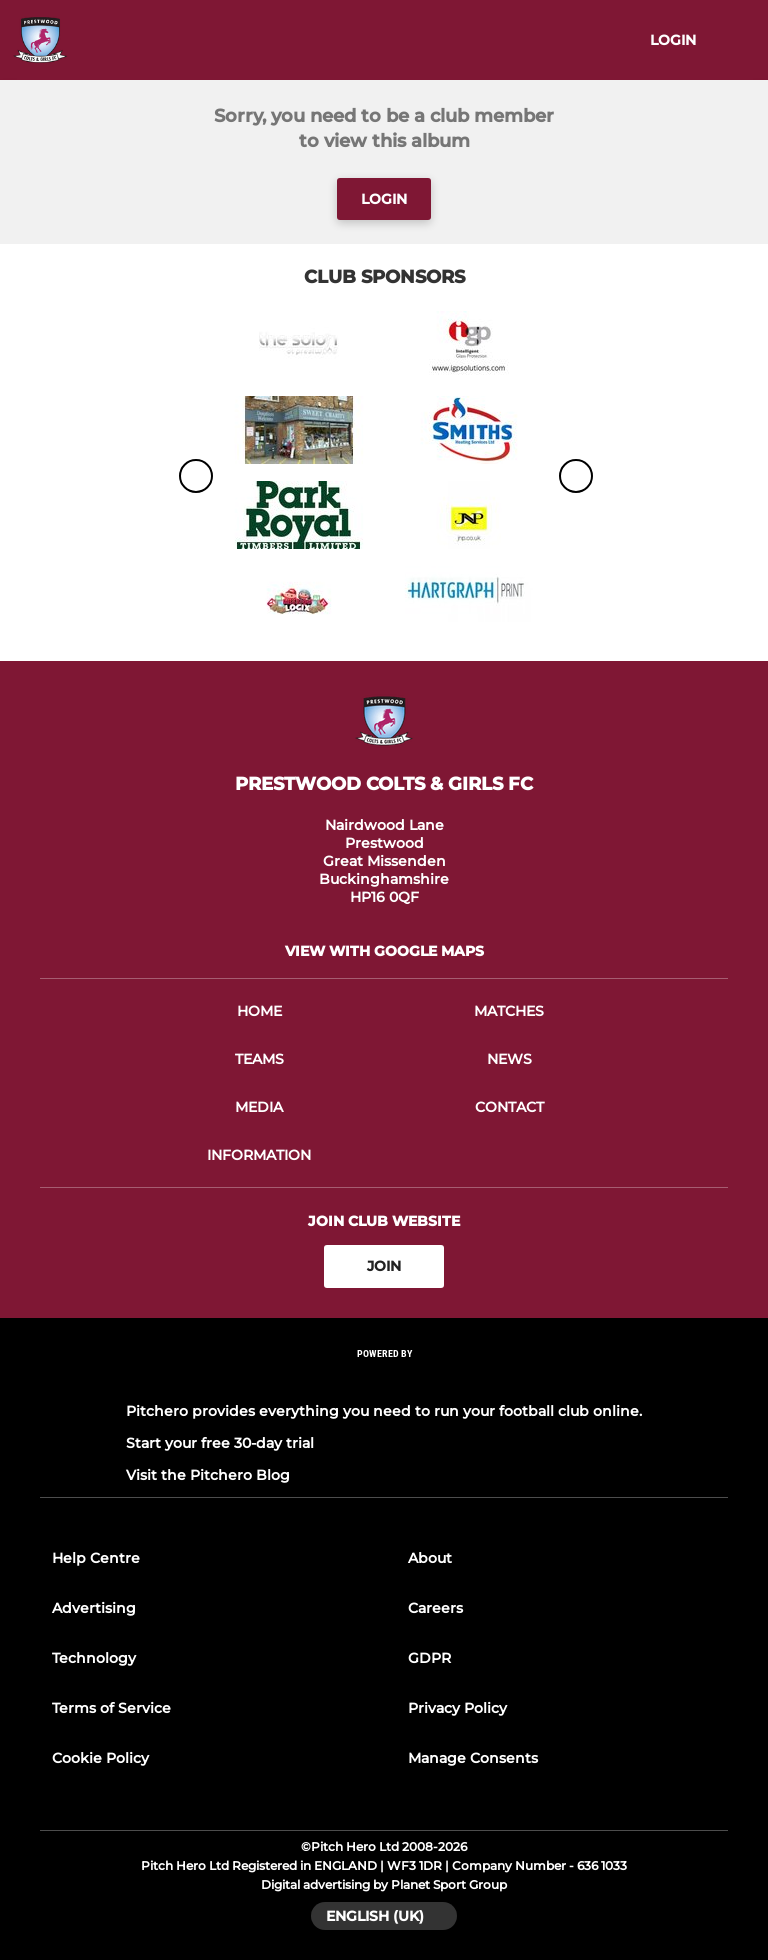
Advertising (94, 1608)
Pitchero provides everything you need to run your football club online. (384, 1411)
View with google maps (384, 951)
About (430, 1558)
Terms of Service (111, 1708)
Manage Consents (473, 1758)
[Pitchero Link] (384, 1379)
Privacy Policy (457, 1708)
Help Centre (96, 1558)
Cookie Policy (100, 1758)
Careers (435, 1608)
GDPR (429, 1658)
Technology (94, 1658)
